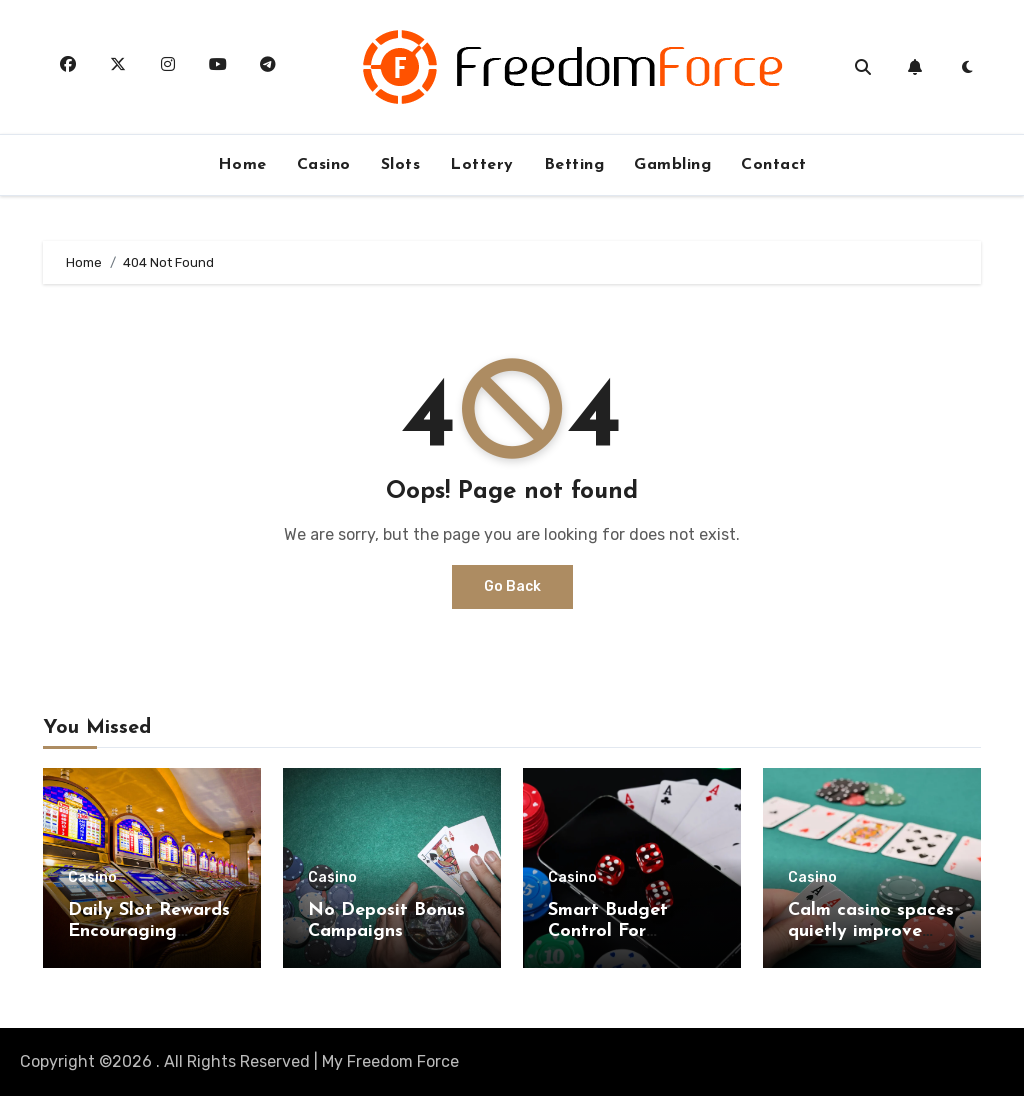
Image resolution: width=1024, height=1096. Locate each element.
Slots (401, 165)
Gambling (672, 165)
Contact (774, 165)
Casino (324, 165)
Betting (574, 165)
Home (242, 165)
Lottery (482, 165)
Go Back (512, 586)
